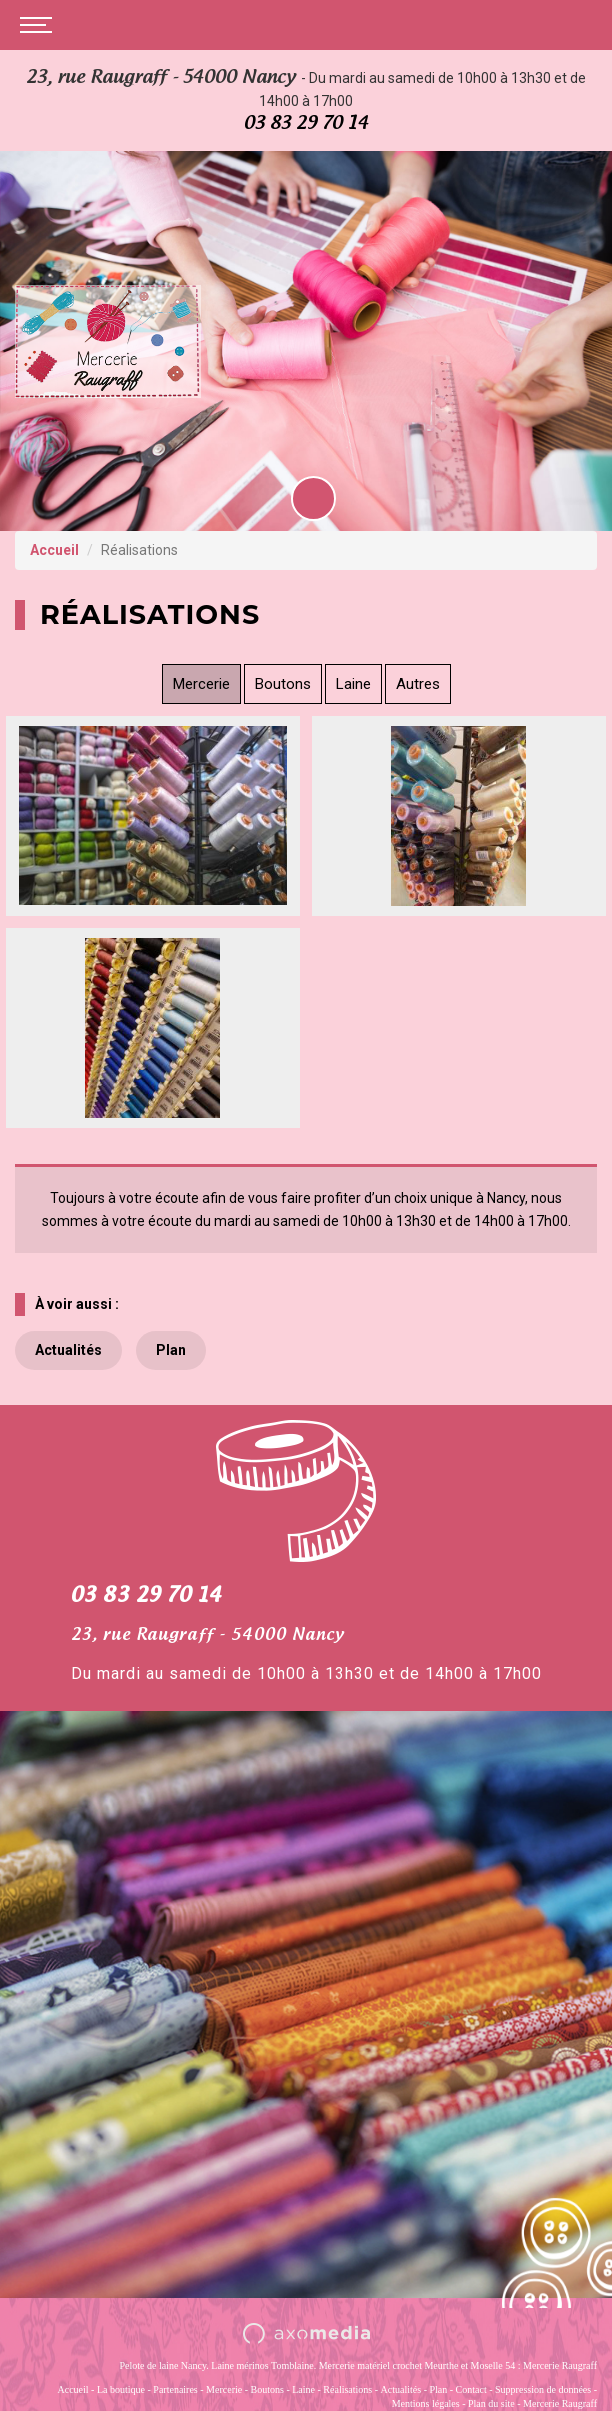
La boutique (121, 2389)
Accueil (54, 550)
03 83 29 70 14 (306, 123)
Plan (171, 1350)
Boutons (283, 684)
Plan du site (491, 2403)
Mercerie (201, 684)
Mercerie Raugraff (560, 2403)
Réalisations (347, 2389)
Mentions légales (426, 2403)
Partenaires (175, 2389)
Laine (353, 684)
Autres (418, 684)
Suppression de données (543, 2389)
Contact (471, 2389)
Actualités (68, 1350)
